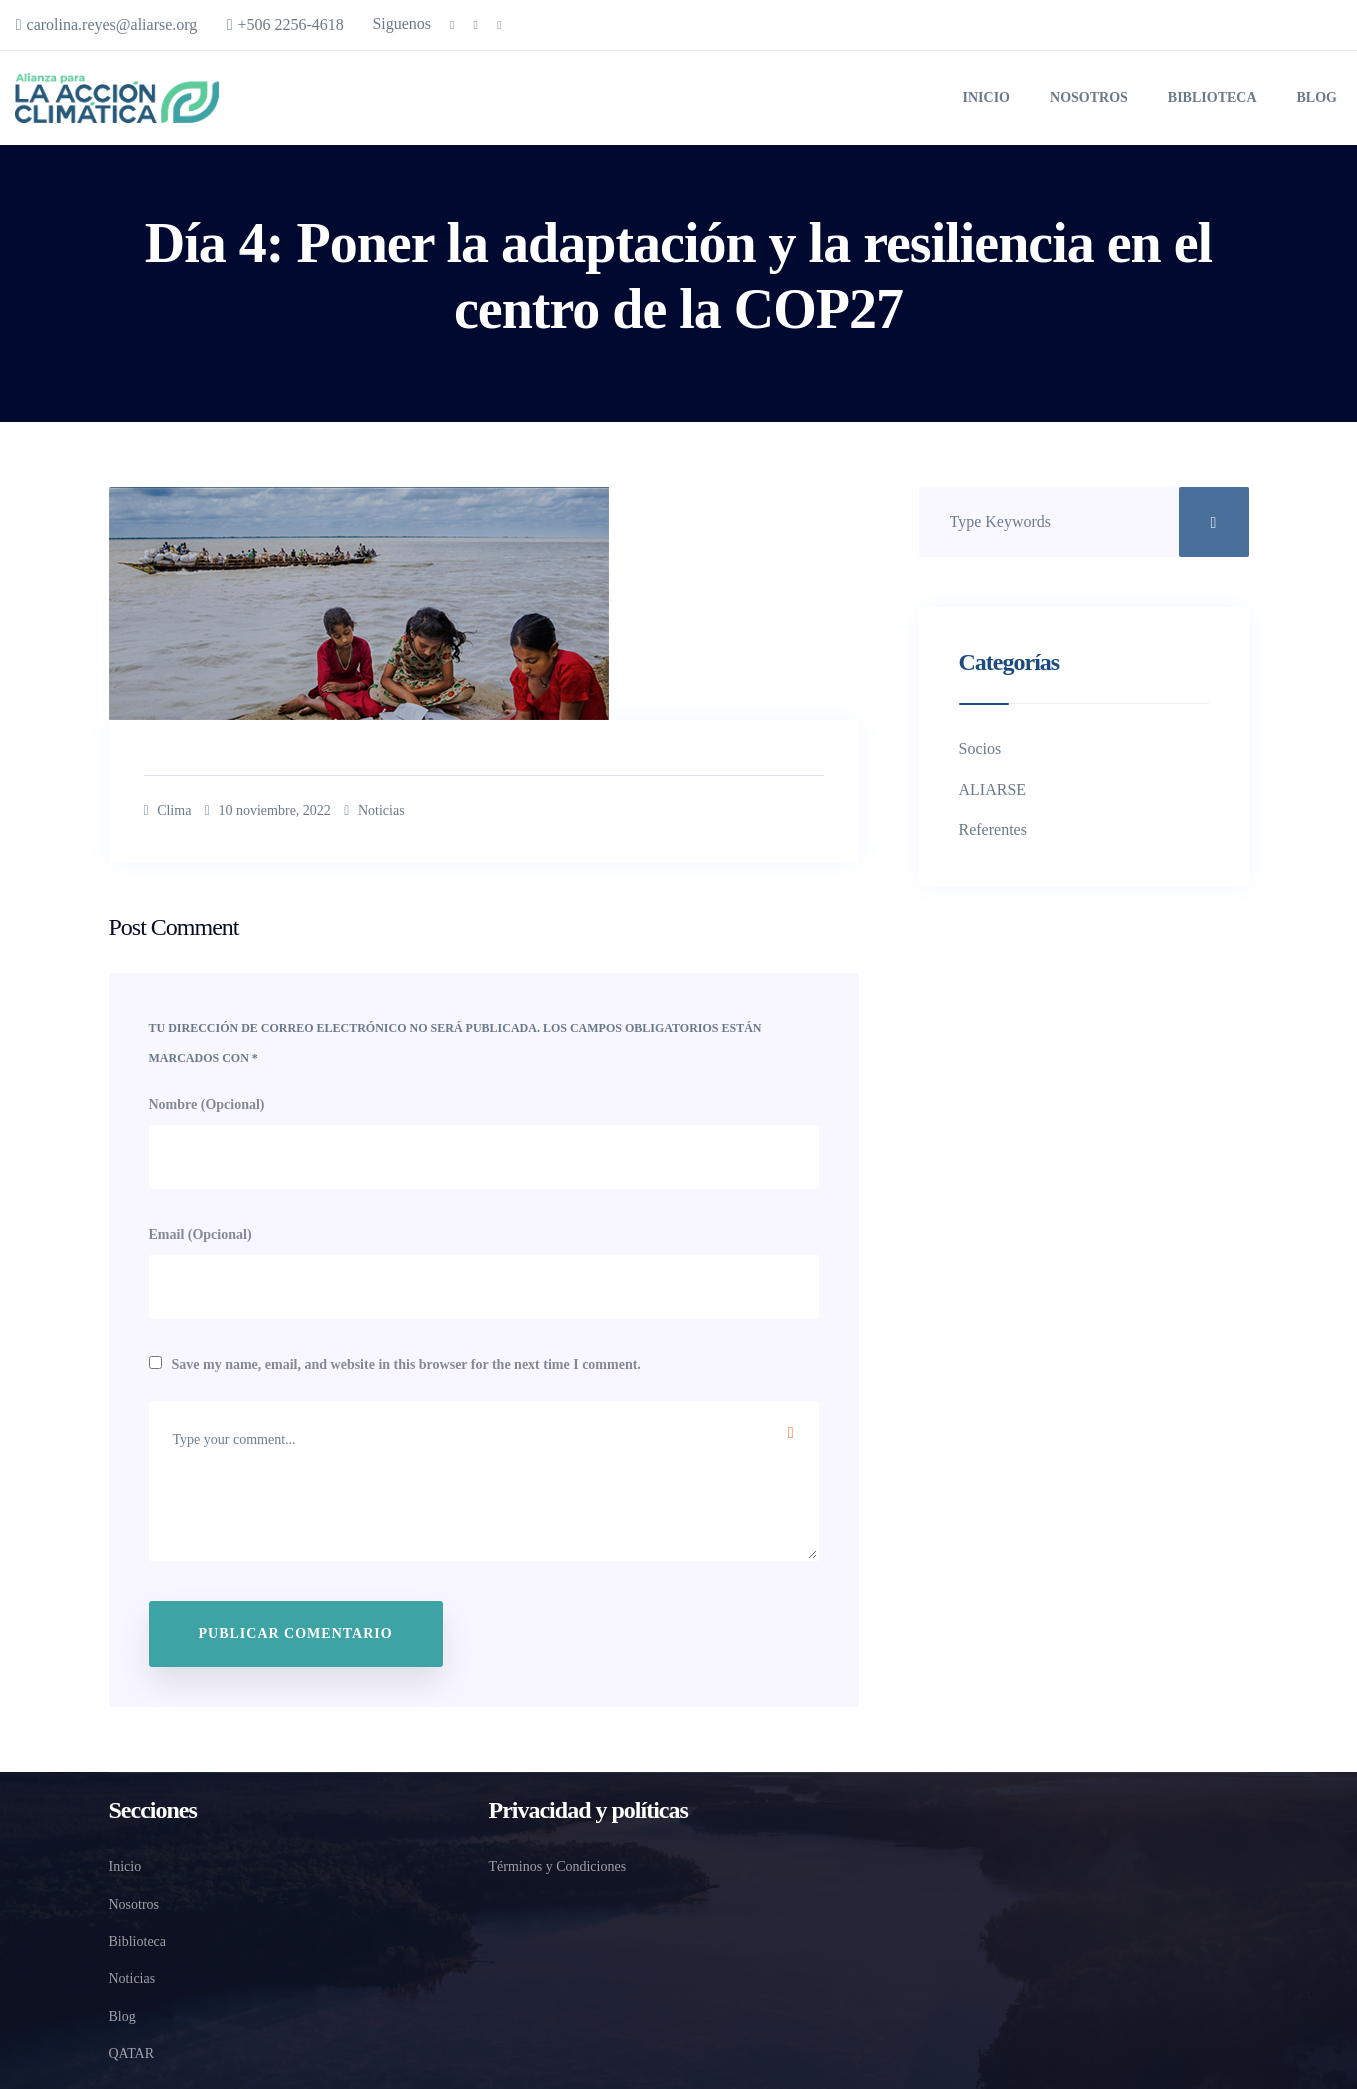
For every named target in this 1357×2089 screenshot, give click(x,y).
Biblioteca (1212, 95)
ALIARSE (993, 785)
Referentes (993, 826)
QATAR (129, 2051)
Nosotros (1089, 95)
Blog (1317, 95)
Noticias (408, 808)
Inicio (986, 95)
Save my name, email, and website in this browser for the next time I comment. (406, 1362)
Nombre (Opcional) (207, 1101)
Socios (980, 745)
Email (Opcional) (200, 1232)
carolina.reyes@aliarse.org (111, 24)
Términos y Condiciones (564, 1864)
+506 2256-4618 (300, 24)
